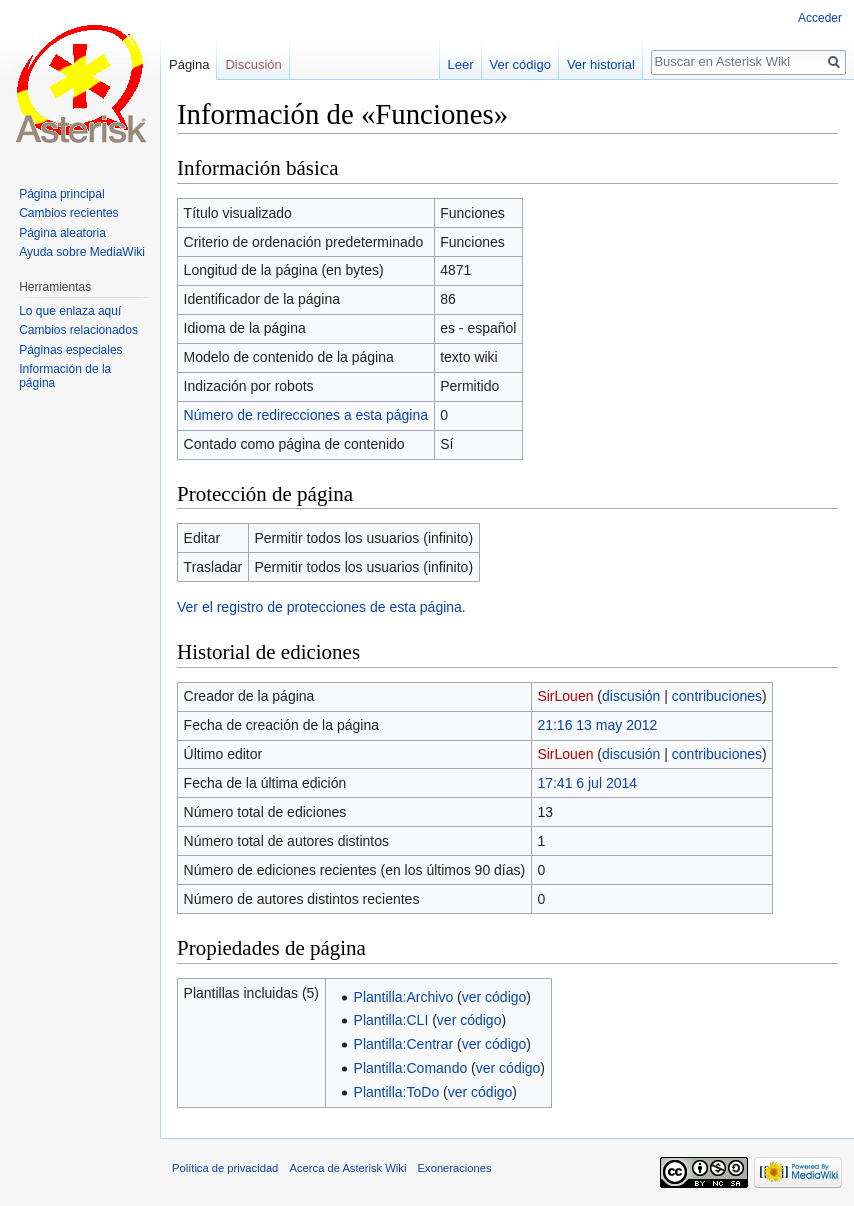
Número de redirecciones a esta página (306, 415)
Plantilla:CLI (391, 1020)
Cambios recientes (68, 213)
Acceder (820, 18)
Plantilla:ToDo (397, 1092)
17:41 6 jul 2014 (587, 783)
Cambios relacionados (78, 330)
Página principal (61, 194)
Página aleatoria (62, 233)
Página (189, 64)
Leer (461, 64)
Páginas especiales (70, 350)
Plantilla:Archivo (404, 997)
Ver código (520, 64)
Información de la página (65, 376)
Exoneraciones (455, 1168)
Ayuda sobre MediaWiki (82, 252)
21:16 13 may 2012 (597, 725)
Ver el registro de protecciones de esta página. (321, 607)
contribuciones (717, 696)
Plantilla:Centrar (404, 1044)
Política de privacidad (225, 1168)
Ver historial (601, 64)
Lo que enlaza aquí (70, 311)
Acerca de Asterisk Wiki (348, 1168)
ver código (494, 997)
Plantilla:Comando (411, 1068)
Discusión (253, 64)
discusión (631, 696)
